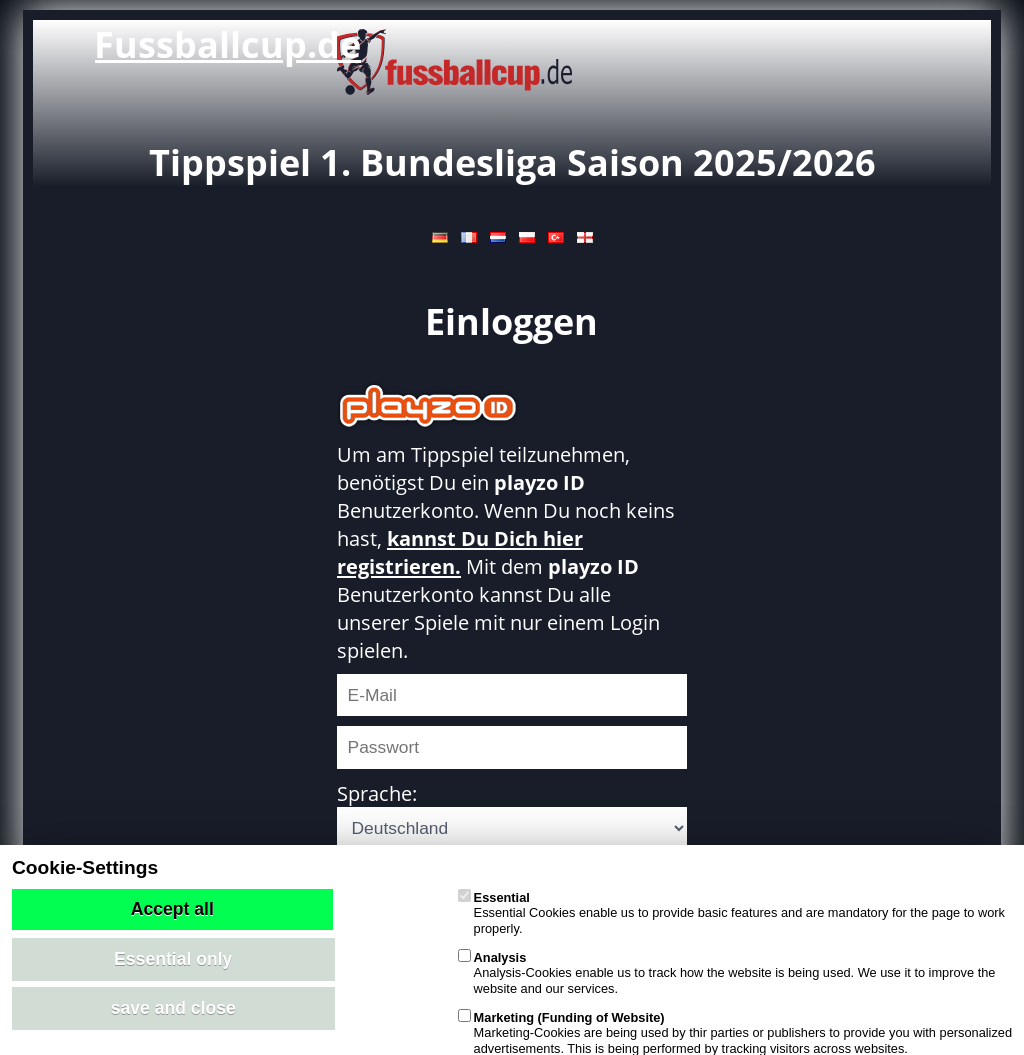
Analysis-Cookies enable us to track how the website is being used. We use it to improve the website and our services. (727, 973)
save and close (173, 1008)
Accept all (172, 909)
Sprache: (377, 793)
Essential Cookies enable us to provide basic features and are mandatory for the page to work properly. (731, 913)
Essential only (173, 959)
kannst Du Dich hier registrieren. (460, 552)
